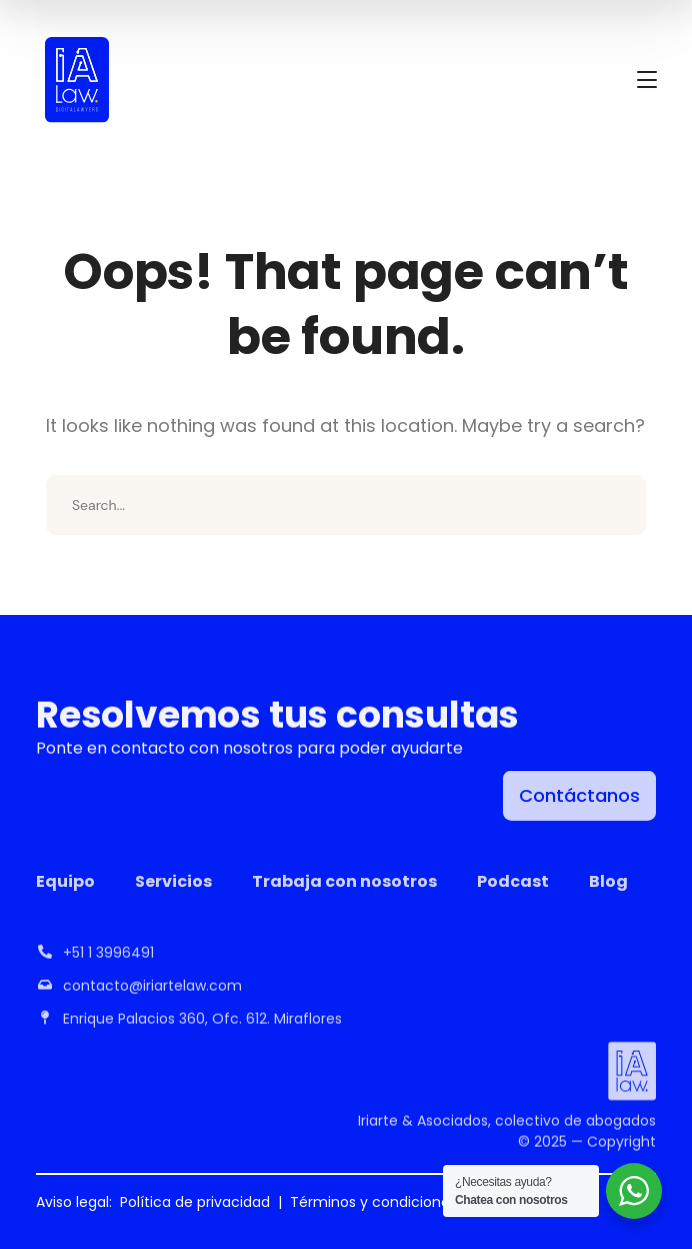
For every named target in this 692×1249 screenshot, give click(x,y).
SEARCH (616, 505)
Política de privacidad (195, 1202)
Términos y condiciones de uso (399, 1202)
